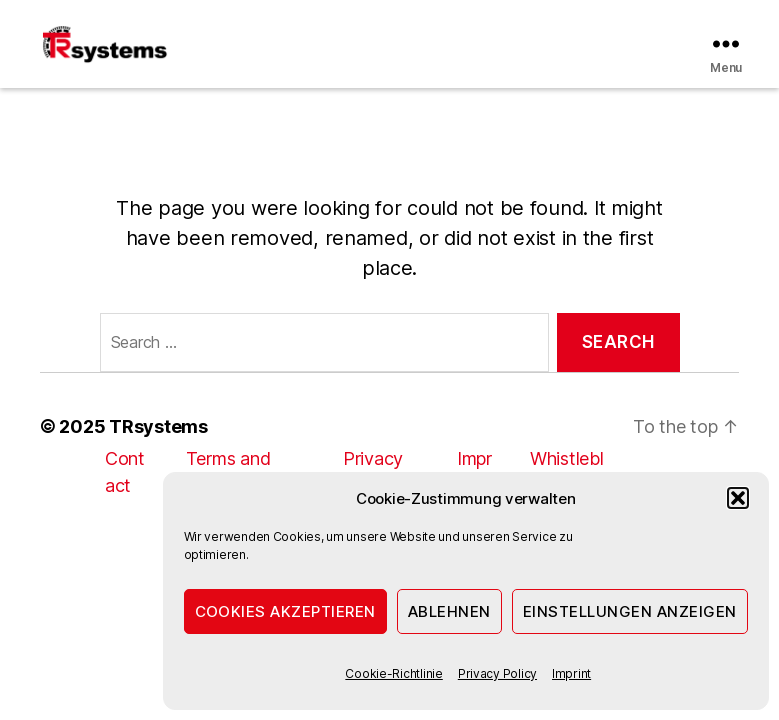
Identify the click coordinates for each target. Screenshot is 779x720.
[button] (738, 498)
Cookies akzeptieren (286, 611)
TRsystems (158, 426)
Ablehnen (449, 611)
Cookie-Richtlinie (393, 673)
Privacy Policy (497, 673)
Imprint (571, 673)
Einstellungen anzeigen (630, 611)
